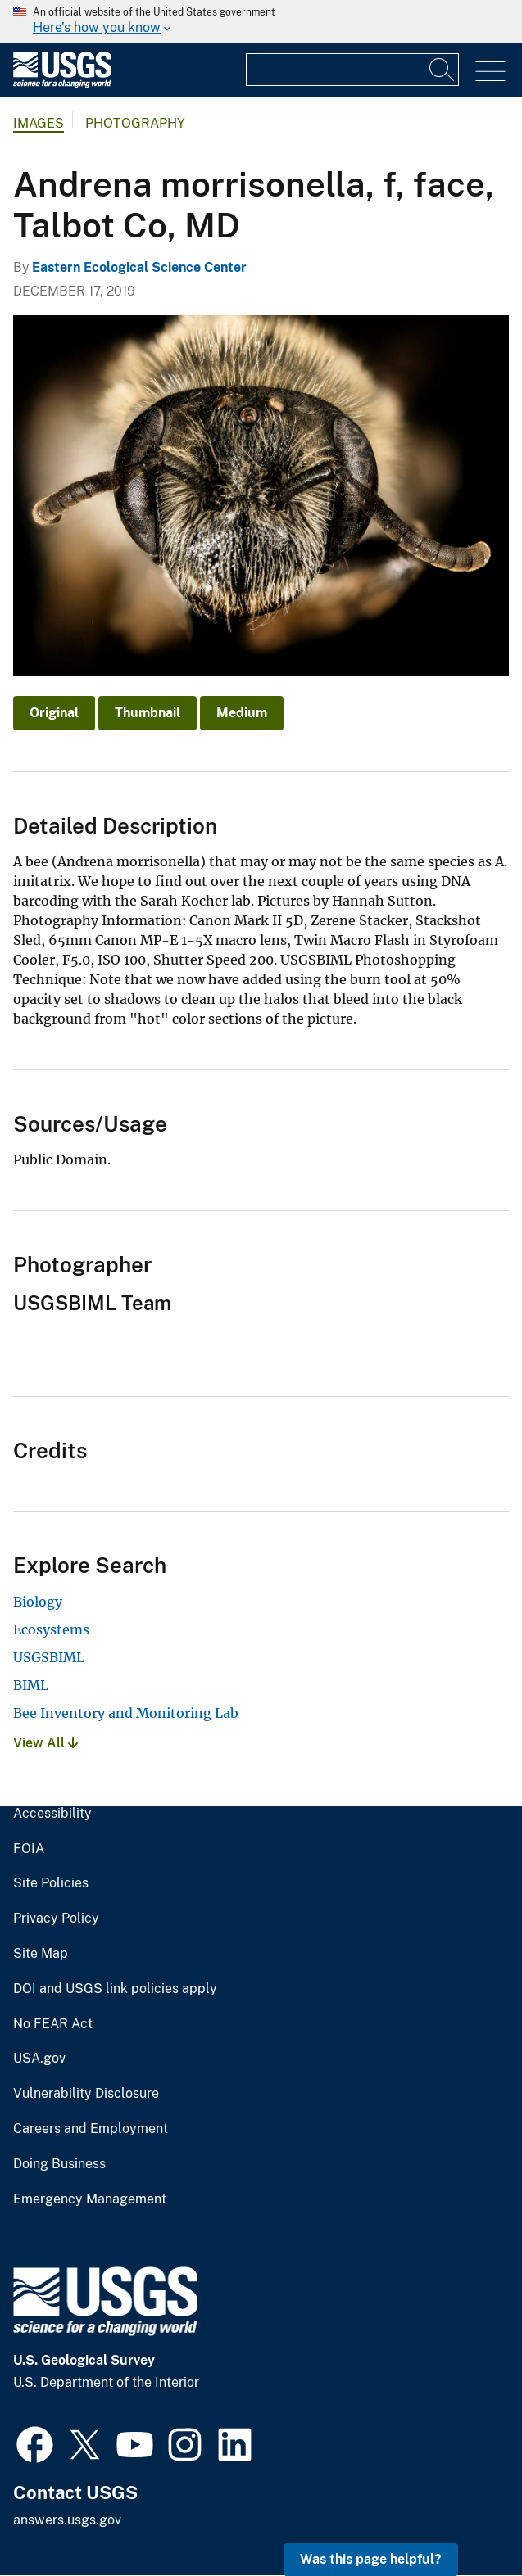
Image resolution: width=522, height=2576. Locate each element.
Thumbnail (147, 713)
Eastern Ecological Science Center (139, 267)
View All (45, 1743)
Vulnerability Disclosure (86, 2093)
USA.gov (39, 2058)
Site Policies (51, 1883)
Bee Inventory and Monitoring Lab (125, 1713)
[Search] (442, 69)
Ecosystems (51, 1629)
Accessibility (52, 1813)
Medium (241, 713)
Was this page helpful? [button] (371, 2559)
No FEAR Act (53, 2024)
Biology (37, 1601)
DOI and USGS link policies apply (115, 1989)
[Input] (352, 69)
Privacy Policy (56, 1918)
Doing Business (59, 2164)
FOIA (28, 1849)
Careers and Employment (90, 2129)
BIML (30, 1685)
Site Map (40, 1953)
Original (54, 713)
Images (38, 123)
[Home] (62, 84)
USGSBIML (48, 1657)
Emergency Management (89, 2199)
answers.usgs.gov (67, 2520)
